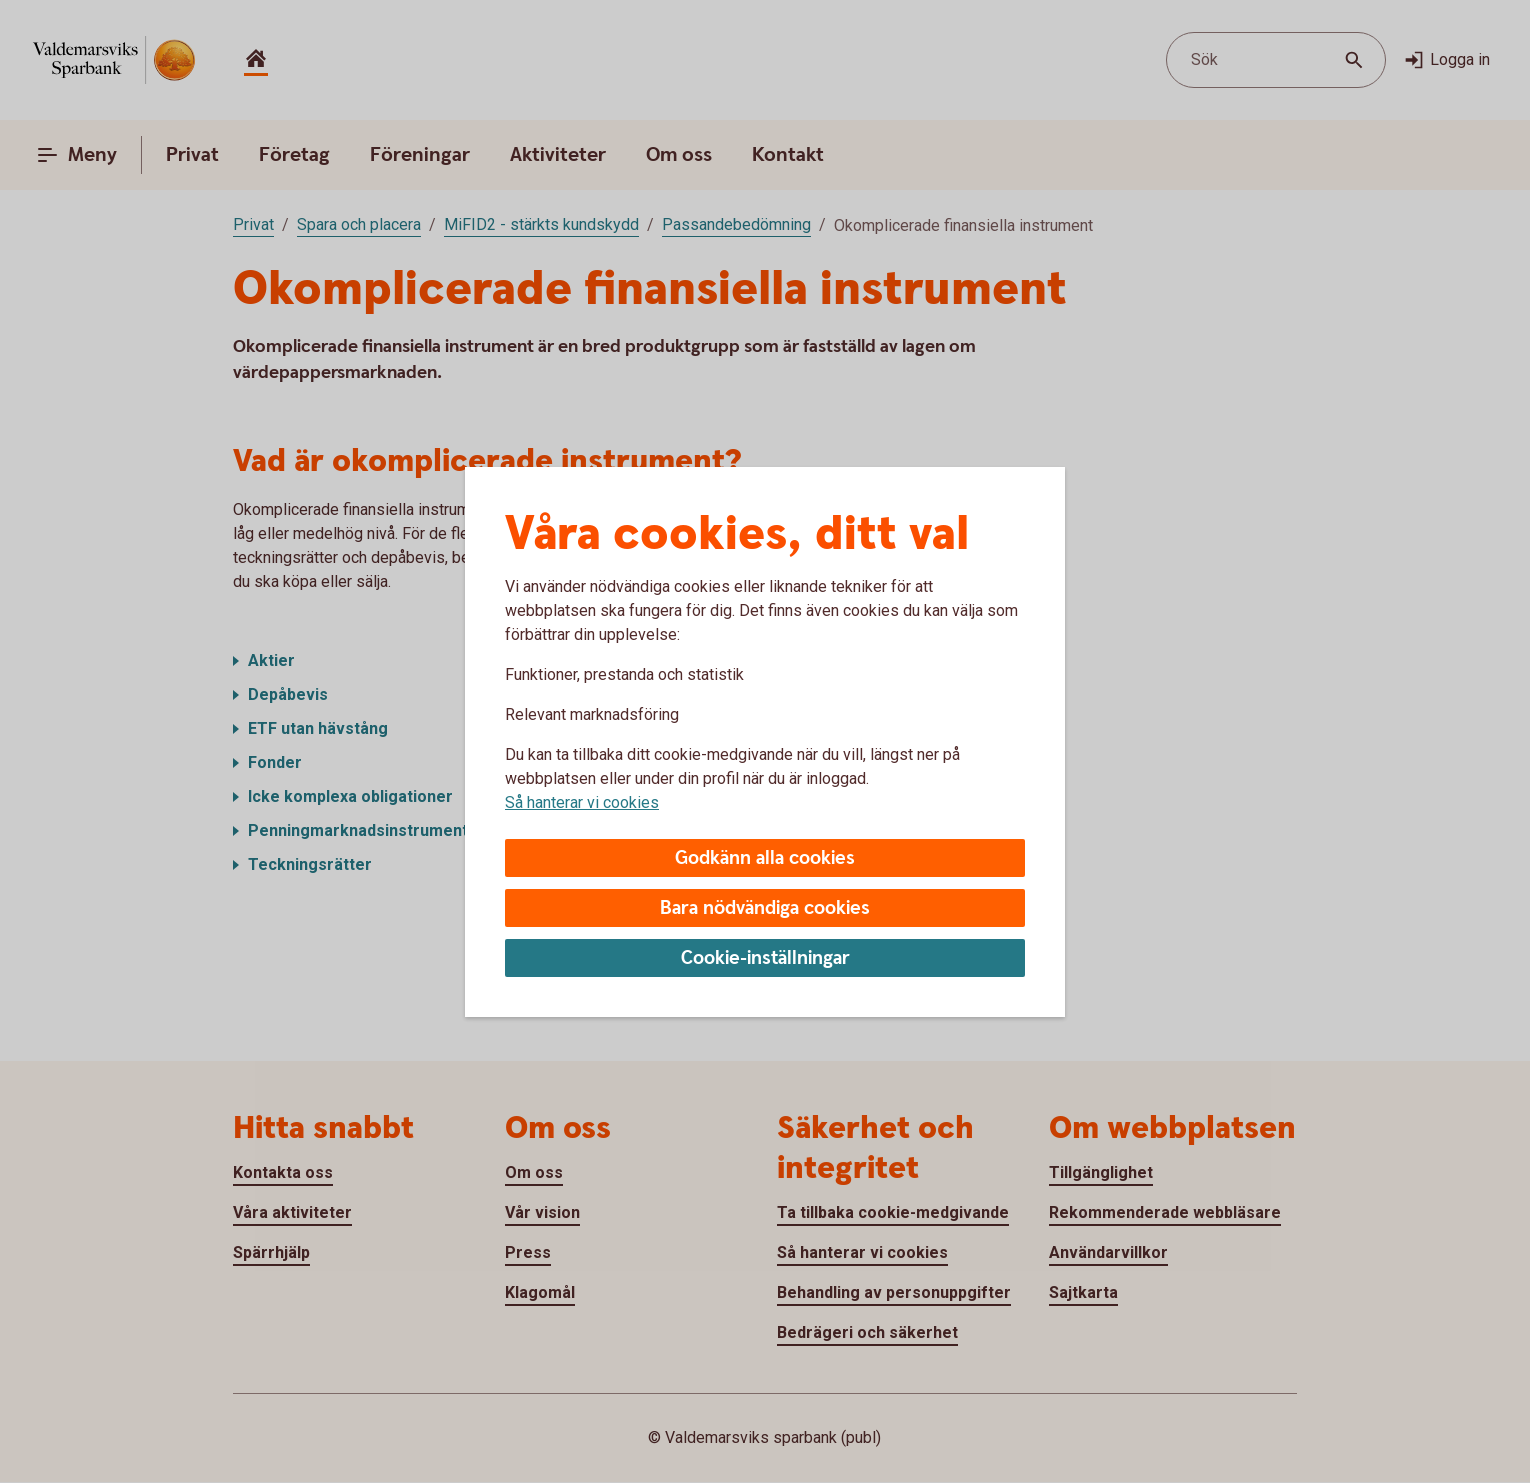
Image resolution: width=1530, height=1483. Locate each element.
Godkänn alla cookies (765, 858)
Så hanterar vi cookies (582, 802)
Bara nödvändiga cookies (765, 908)
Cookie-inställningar (765, 958)
